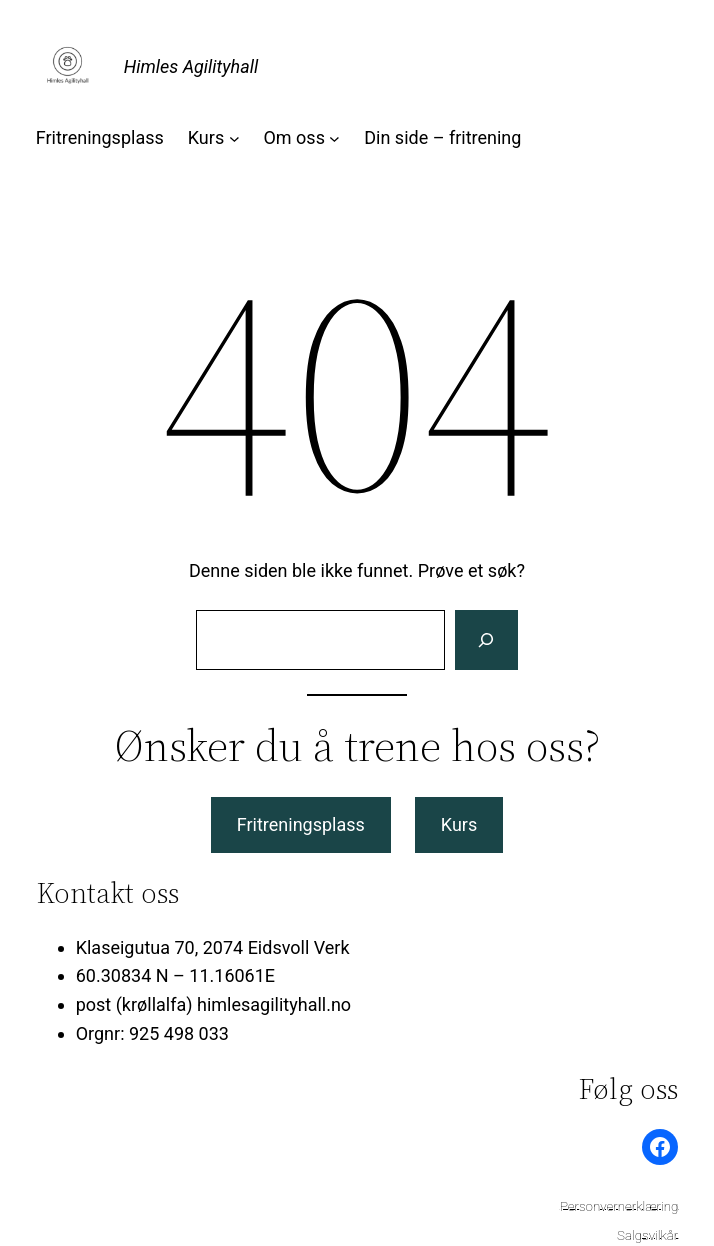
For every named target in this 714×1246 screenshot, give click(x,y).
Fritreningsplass (301, 824)
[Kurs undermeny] (234, 138)
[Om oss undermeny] (334, 138)
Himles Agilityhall (191, 66)
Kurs (459, 824)
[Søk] (486, 640)
